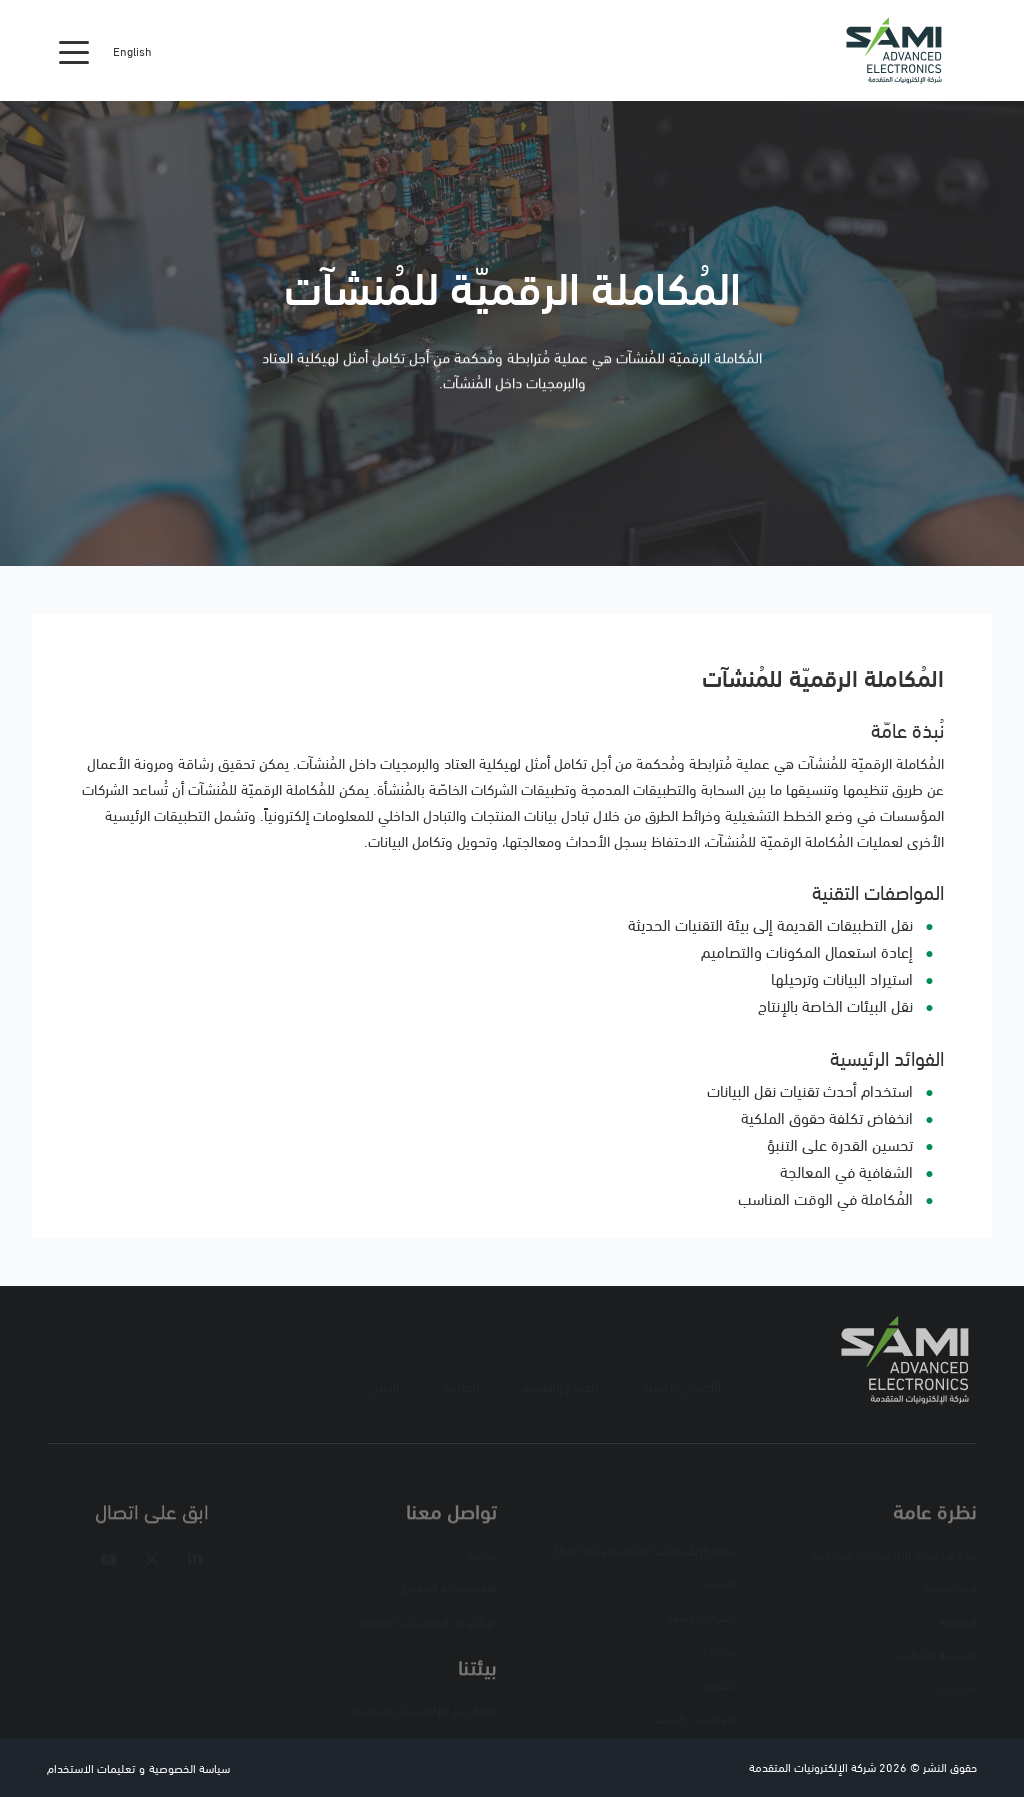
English (132, 51)
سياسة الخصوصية (189, 1767)
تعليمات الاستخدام (91, 1767)
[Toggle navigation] (74, 51)
